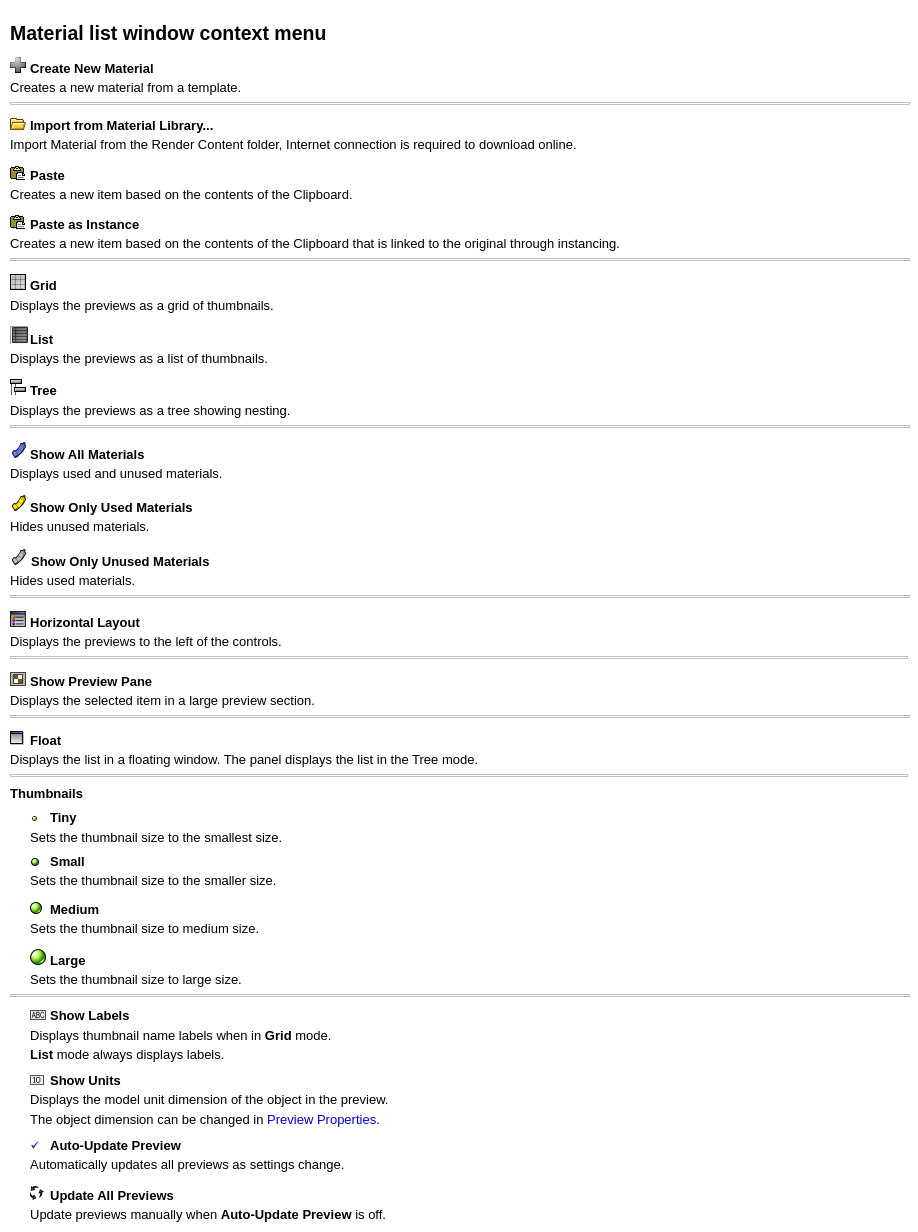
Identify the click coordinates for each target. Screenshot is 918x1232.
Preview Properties (321, 1119)
